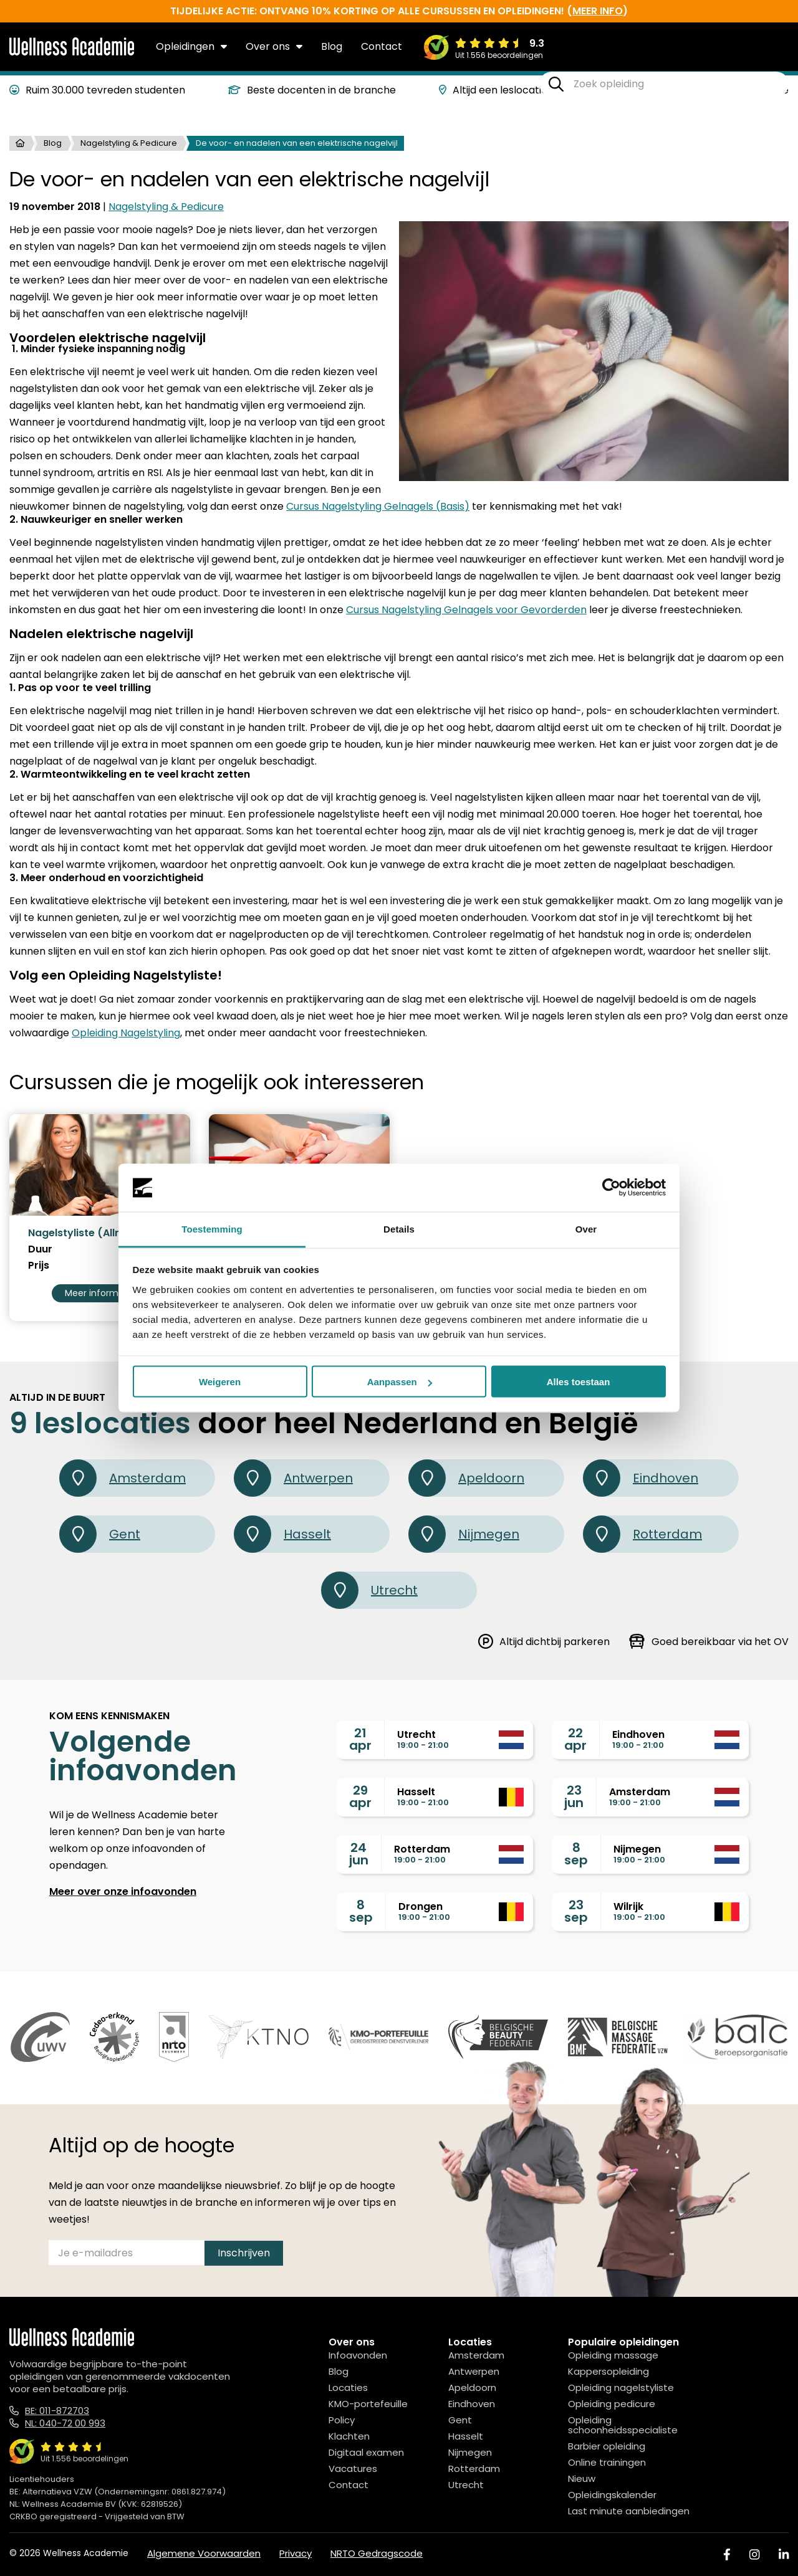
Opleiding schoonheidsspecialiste (623, 2424)
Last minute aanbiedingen (629, 2510)
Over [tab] (586, 1228)
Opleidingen (191, 46)
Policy (342, 2419)
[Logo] (71, 53)
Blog (331, 46)
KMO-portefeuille (368, 2403)
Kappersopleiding (608, 2371)
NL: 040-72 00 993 (65, 2423)
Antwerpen (293, 1478)
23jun (574, 1796)
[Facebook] (727, 2554)
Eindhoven (640, 1478)
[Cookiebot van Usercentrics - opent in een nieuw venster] (611, 1187)
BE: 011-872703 (57, 2410)
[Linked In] (784, 2554)
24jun (358, 1854)
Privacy (295, 2553)
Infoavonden (358, 2355)
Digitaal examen (366, 2452)
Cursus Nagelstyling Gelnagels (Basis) (377, 506)
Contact (381, 46)
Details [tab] (399, 1228)
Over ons (274, 46)
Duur (40, 1249)
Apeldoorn (466, 1478)
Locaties (348, 2387)
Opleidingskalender (612, 2494)
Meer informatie (100, 1293)
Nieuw (581, 2478)
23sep (576, 1911)
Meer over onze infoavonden (122, 1891)
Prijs (38, 1266)
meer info (597, 11)
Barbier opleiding (606, 2446)
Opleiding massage (613, 2355)
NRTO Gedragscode (376, 2553)
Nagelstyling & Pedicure (128, 143)
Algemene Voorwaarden (204, 2553)
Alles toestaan (578, 1381)
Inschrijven (244, 2253)
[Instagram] (754, 2554)
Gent (99, 1534)
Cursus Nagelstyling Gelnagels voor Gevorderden (466, 610)
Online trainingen (607, 2462)
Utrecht (369, 1590)
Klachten (349, 2436)
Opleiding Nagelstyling (126, 1033)
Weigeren (220, 1381)
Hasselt (282, 1534)
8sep (576, 1854)
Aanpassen (399, 1381)
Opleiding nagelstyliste (621, 2387)
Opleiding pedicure (611, 2403)
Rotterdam (642, 1534)
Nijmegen (463, 1534)
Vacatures (353, 2468)
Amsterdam (122, 1478)
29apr (360, 1796)
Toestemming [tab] (212, 1228)
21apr (360, 1739)
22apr (575, 1739)
